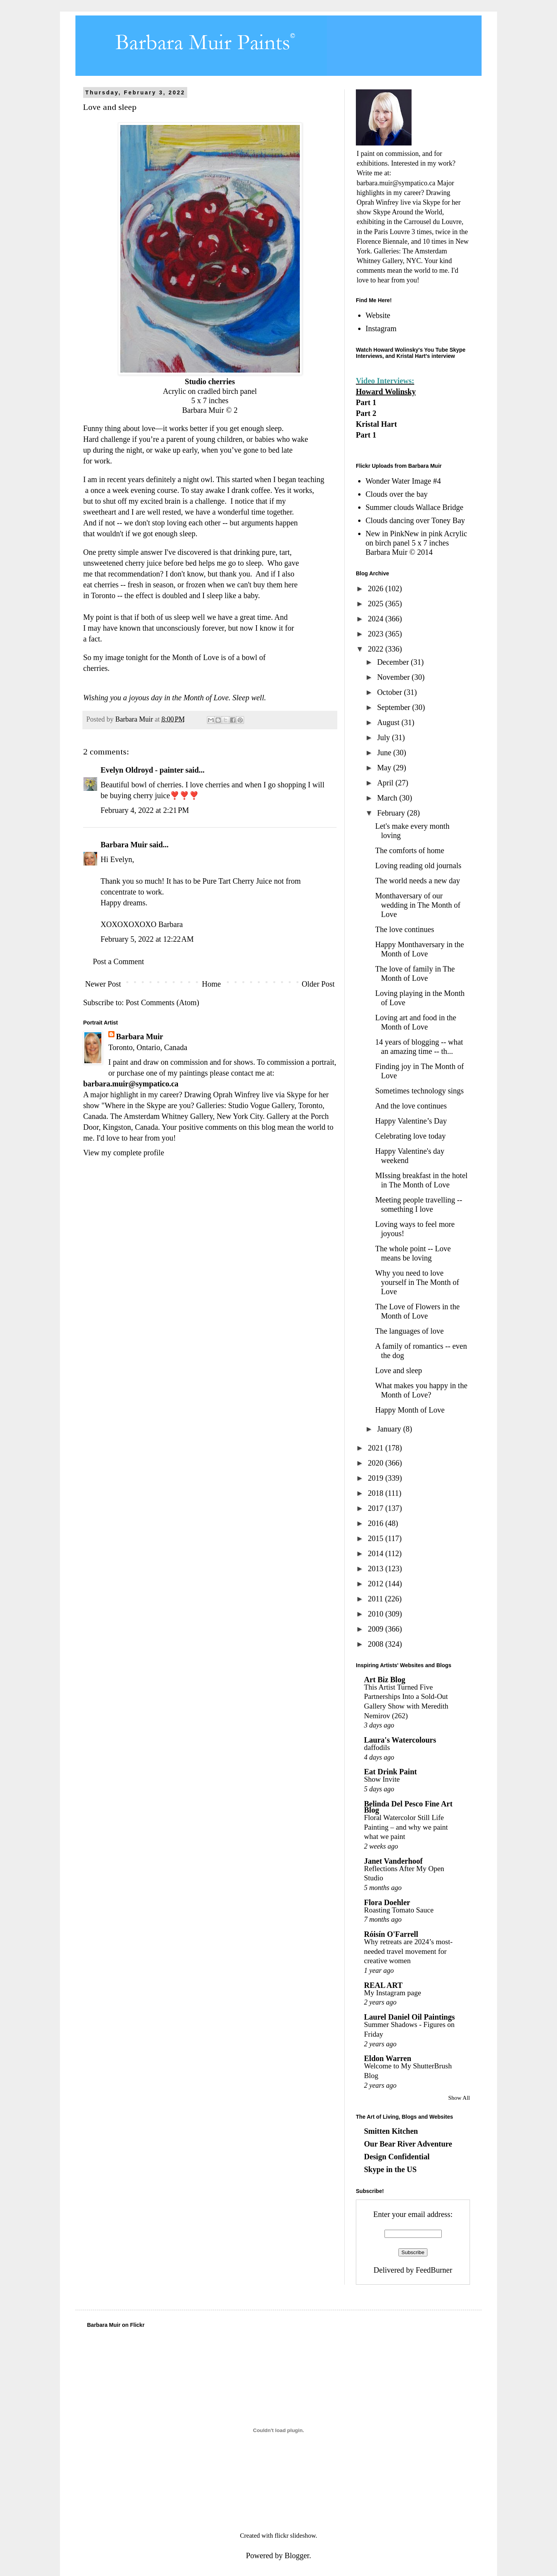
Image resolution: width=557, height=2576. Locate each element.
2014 (376, 1553)
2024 (376, 618)
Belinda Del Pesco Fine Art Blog (408, 1806)
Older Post (318, 984)
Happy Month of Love (409, 1410)
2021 (376, 1448)
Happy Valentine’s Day (411, 1121)
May (385, 767)
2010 (376, 1614)
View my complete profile (123, 1152)
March (388, 798)
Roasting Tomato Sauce (399, 1910)
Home (211, 984)
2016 (376, 1523)
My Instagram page (392, 1993)
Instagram (381, 328)
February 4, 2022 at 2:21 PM (145, 810)
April (386, 782)
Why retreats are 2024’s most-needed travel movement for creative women (408, 1951)
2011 (376, 1598)
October (390, 692)
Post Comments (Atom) (162, 1002)
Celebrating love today (410, 1136)
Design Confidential (396, 2156)
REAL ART (383, 1985)
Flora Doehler (387, 1902)
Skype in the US (390, 2169)
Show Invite (382, 1779)
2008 (376, 1644)
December (394, 662)
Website (378, 315)
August (389, 722)
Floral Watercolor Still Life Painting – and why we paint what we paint (406, 1826)
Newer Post (103, 984)
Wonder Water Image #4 (403, 481)
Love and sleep (398, 1370)
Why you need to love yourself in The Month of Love (417, 1282)
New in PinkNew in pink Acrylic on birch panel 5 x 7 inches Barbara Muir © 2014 (416, 542)
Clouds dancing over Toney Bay (415, 520)
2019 (376, 1478)
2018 (376, 1493)
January (390, 1429)
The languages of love (409, 1331)
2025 (376, 603)
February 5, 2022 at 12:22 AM (147, 939)
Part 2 (366, 413)
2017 (376, 1508)
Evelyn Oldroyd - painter (142, 770)
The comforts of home (409, 850)
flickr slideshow (295, 2535)
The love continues (404, 929)
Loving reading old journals (418, 865)
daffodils (377, 1747)
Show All (459, 2098)
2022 (376, 649)
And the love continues (411, 1106)
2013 (376, 1568)
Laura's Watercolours (400, 1740)
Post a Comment (118, 961)
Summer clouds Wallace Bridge (414, 507)
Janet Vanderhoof (393, 1861)
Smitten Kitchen (391, 2131)
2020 (376, 1463)
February (392, 813)
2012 (376, 1583)
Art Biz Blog (384, 1679)
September (394, 707)
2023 (376, 633)
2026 (376, 588)
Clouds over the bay (397, 494)
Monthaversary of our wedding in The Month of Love (417, 905)
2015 (376, 1538)
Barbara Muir (124, 844)
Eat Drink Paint (390, 1771)
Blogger (297, 2555)
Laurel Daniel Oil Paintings (409, 2017)
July (384, 737)
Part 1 (366, 402)
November (394, 677)
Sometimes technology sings (419, 1090)
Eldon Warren (387, 2058)
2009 (376, 1629)
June (385, 752)
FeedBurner (434, 2270)
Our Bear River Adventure (408, 2144)
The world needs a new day (417, 880)
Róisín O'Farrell (391, 1934)
